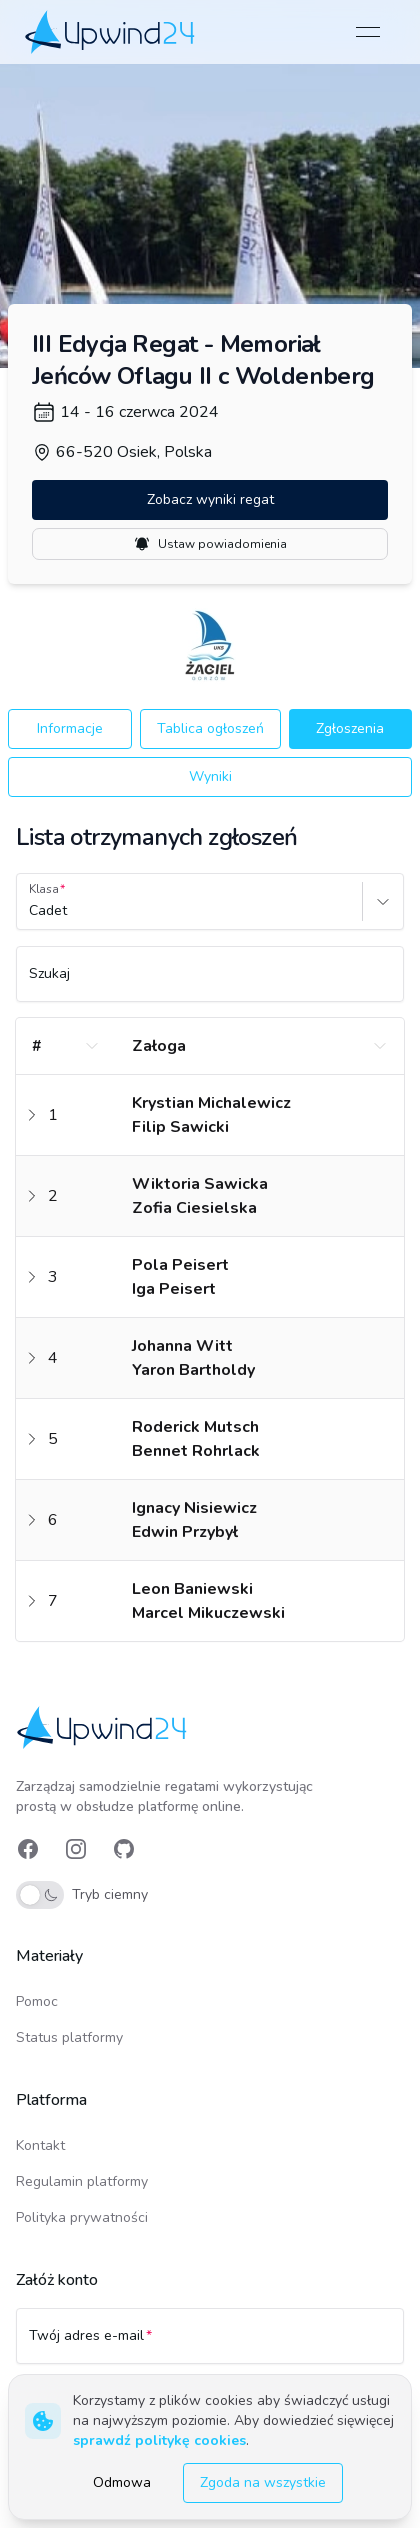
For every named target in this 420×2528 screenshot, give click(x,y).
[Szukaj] (210, 983)
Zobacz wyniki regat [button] (210, 499)
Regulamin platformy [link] (82, 2181)
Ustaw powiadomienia (210, 544)
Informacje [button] (70, 728)
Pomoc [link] (37, 2001)
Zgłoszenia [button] (350, 728)
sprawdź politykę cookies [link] (159, 2440)
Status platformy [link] (69, 2037)
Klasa (44, 889)
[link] (111, 31)
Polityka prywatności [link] (82, 2217)
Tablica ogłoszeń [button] (210, 728)
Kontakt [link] (40, 2145)
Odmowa (122, 2482)
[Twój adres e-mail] (210, 2345)
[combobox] (31, 911)
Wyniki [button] (210, 776)
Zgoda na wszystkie (263, 2482)
